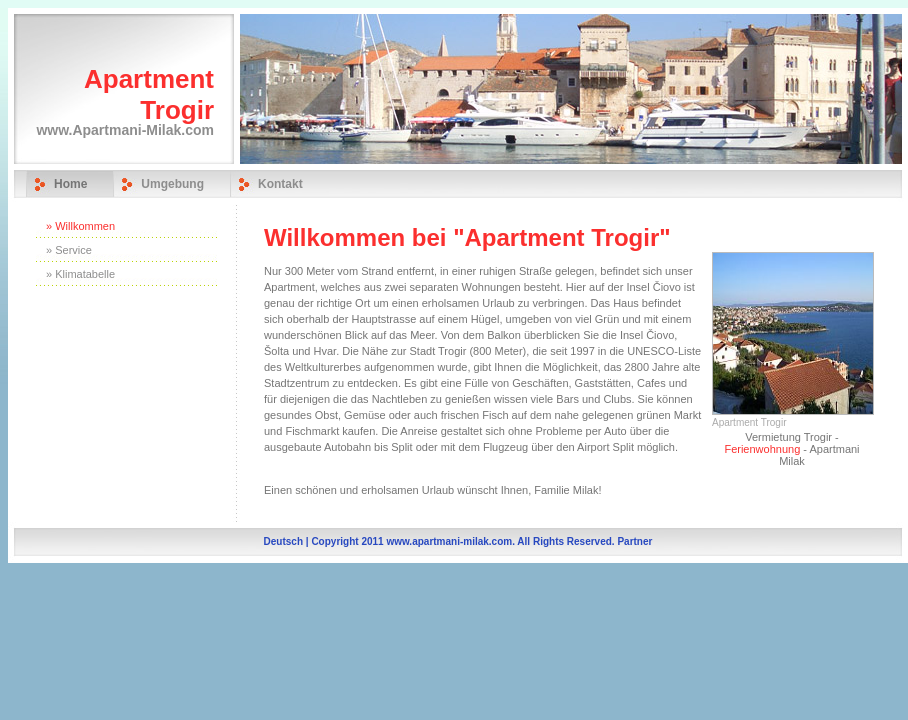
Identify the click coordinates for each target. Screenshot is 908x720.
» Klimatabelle (80, 274)
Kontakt (280, 184)
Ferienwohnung (762, 449)
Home (70, 184)
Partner (634, 541)
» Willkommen (80, 226)
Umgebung (172, 184)
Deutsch (283, 541)
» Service (69, 250)
